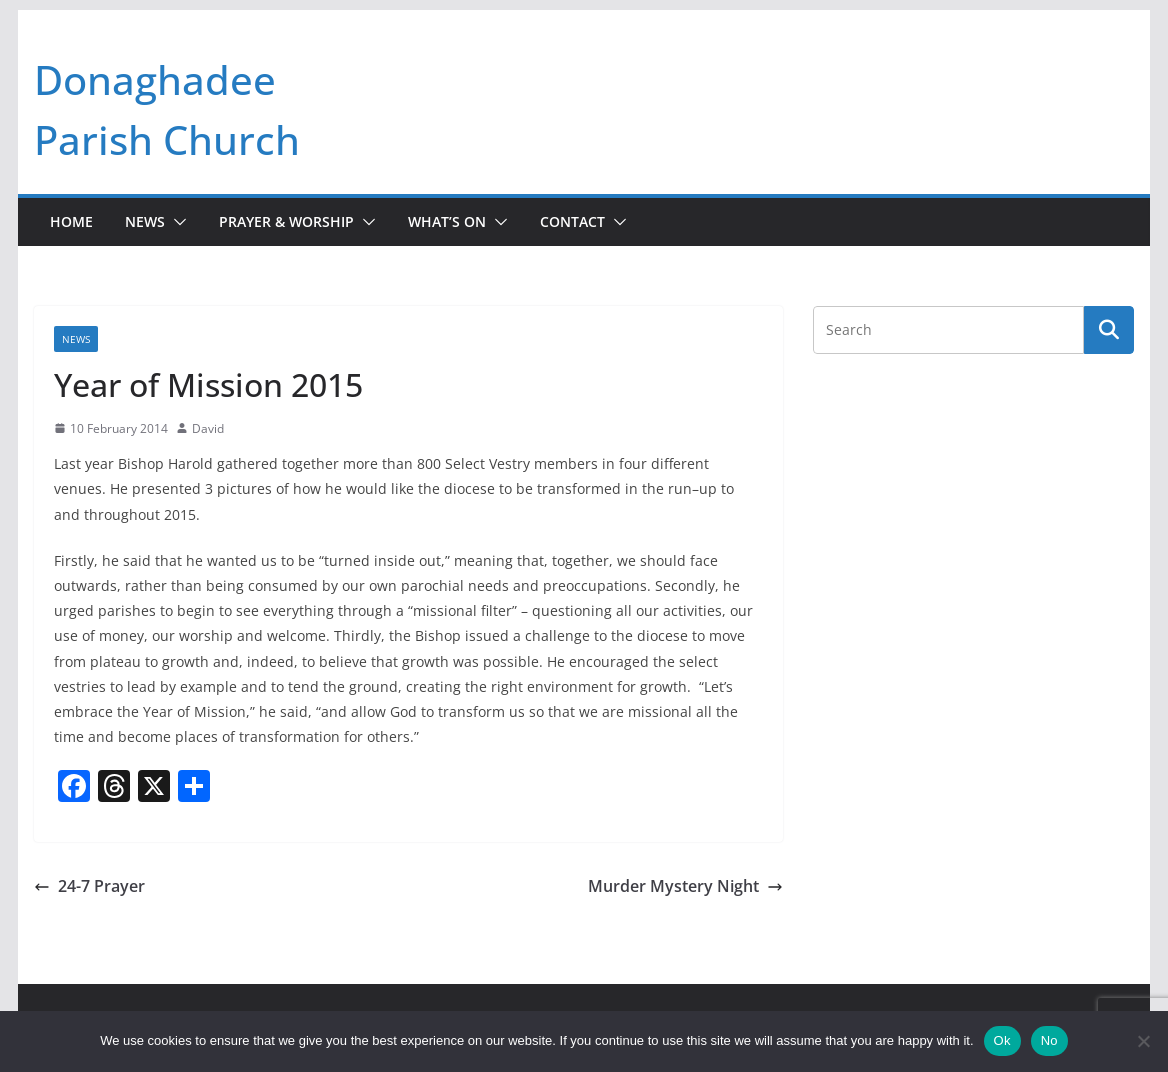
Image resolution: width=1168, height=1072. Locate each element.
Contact (572, 221)
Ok (1002, 1040)
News (145, 221)
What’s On (447, 221)
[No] (1143, 1041)
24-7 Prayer (89, 886)
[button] (176, 222)
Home (71, 221)
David (208, 428)
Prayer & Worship (286, 221)
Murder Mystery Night (685, 886)
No (1049, 1040)
